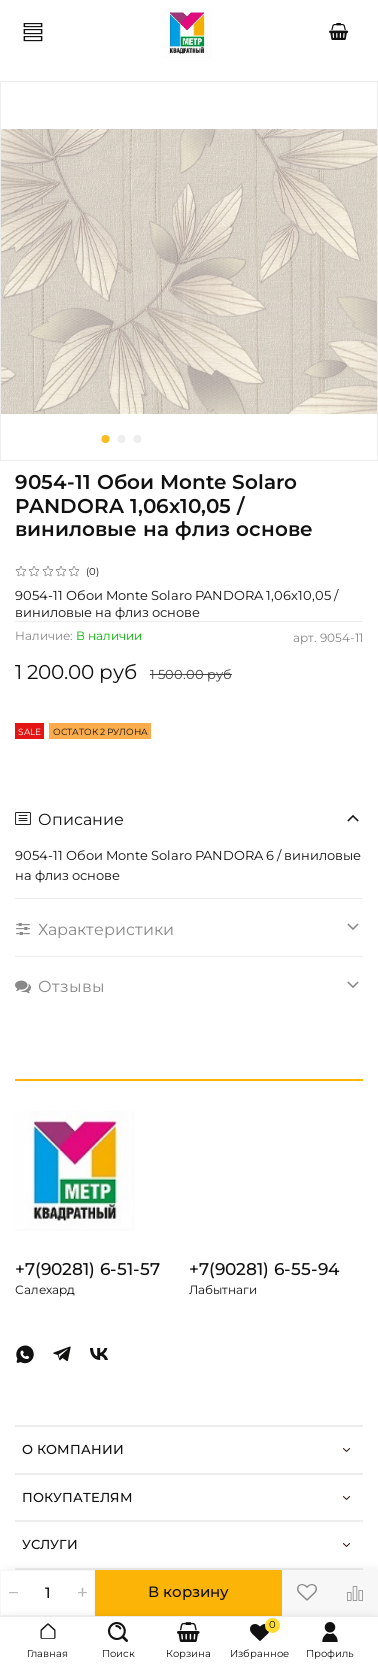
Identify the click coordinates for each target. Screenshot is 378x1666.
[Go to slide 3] (138, 439)
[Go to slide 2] (122, 439)
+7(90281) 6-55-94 (264, 1269)
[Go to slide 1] (106, 439)
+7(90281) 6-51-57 (87, 1269)
